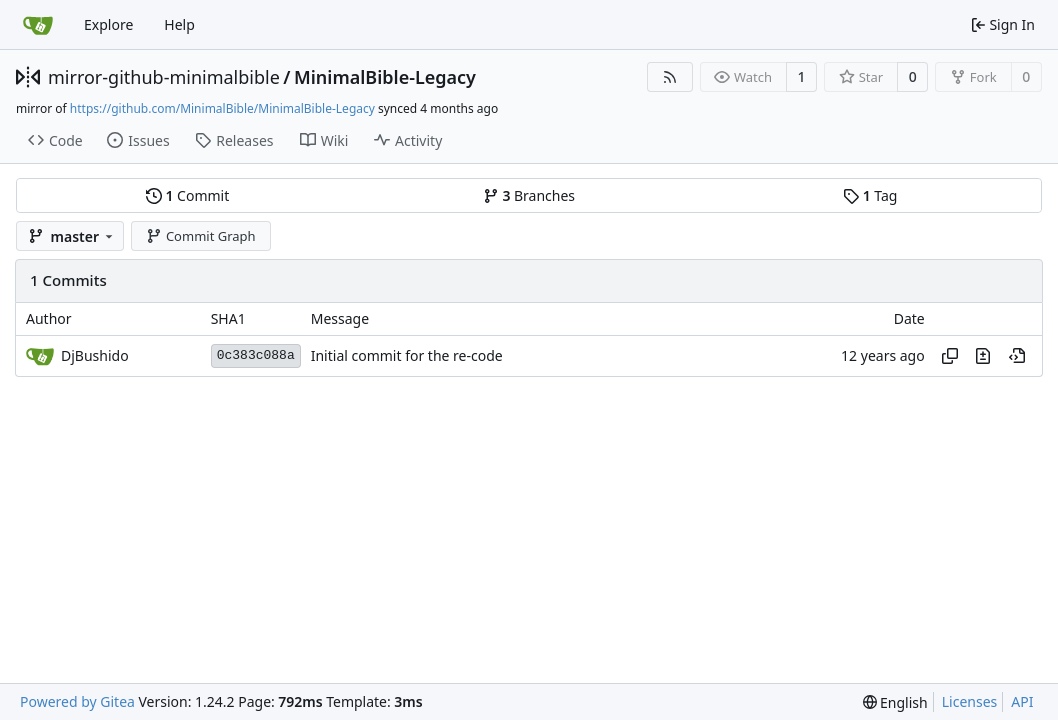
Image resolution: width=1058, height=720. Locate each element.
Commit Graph (200, 236)
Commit (187, 195)
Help (179, 24)
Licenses (970, 701)
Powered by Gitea (77, 701)
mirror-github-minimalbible (164, 77)
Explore (108, 24)
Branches (529, 195)
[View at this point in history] (1017, 356)
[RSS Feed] (670, 77)
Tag (870, 195)
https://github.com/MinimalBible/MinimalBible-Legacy (222, 108)
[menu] (895, 702)
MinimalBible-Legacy (385, 77)
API (1022, 701)
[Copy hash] (950, 356)
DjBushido (95, 355)
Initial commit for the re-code (407, 355)
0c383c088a (256, 355)
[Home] (38, 25)
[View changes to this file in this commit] (983, 356)
